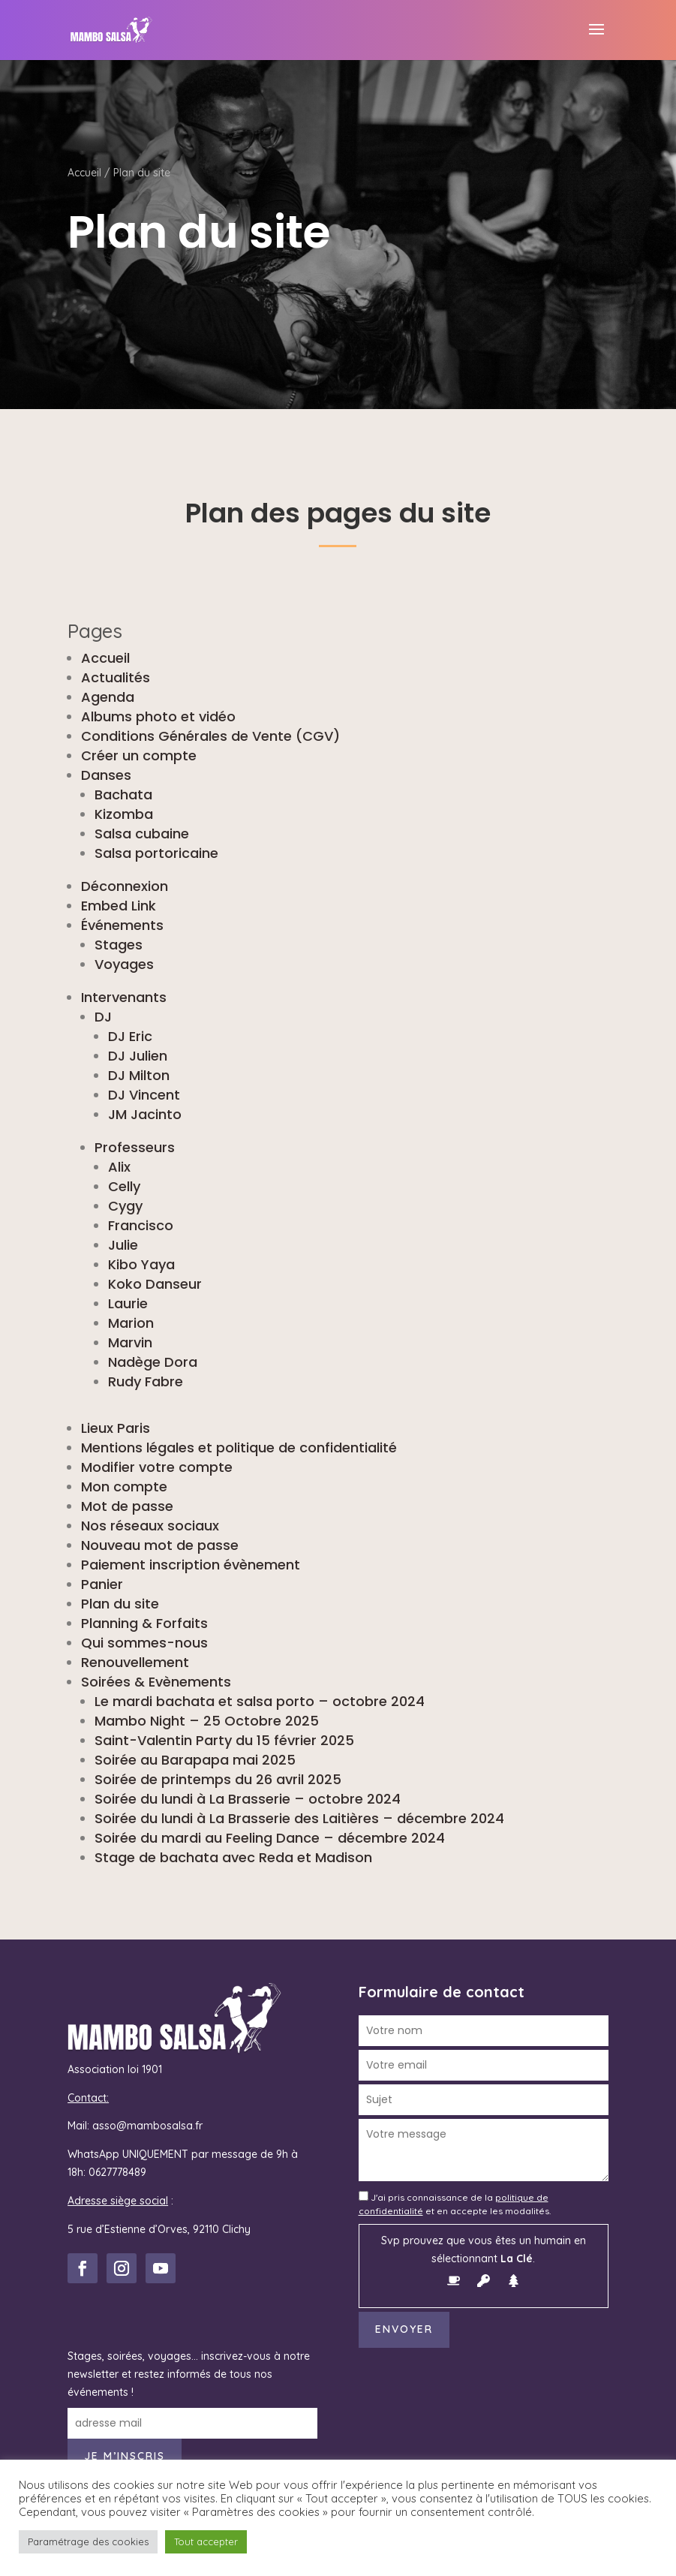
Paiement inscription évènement (190, 1564)
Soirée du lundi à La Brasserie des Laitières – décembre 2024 (299, 1818)
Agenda (107, 697)
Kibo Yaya (141, 1264)
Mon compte (124, 1486)
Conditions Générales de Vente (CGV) (210, 736)
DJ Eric (130, 1036)
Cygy (125, 1205)
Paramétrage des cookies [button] (88, 2541)
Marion (131, 1323)
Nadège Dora (152, 1362)
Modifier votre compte (157, 1467)
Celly (124, 1186)
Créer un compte (139, 755)
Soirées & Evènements (156, 1681)
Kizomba (124, 814)
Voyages (124, 964)
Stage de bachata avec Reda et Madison (233, 1857)
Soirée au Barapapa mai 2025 (195, 1759)
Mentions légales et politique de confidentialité (239, 1447)
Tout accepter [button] (206, 2541)
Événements (122, 925)
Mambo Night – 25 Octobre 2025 (207, 1720)
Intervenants (124, 997)
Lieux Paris (115, 1428)
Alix (119, 1166)
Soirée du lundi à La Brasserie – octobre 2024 (248, 1798)
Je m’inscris (124, 2456)
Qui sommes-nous (144, 1642)
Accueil (84, 172)
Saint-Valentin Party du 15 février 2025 (224, 1740)
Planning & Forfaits (144, 1623)
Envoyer (404, 2329)
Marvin (130, 1342)
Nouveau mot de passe (160, 1545)
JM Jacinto (145, 1114)
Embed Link (118, 905)
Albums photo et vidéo (158, 716)
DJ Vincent (144, 1094)
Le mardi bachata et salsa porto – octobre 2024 (260, 1701)
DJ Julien (137, 1055)
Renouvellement (135, 1662)
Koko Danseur (155, 1283)
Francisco (140, 1225)
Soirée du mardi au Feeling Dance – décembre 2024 (270, 1837)
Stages (119, 944)
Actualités (115, 677)
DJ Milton (139, 1075)
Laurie (128, 1303)
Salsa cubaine (142, 833)
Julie (123, 1244)
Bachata (123, 794)
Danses (106, 775)
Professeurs (135, 1147)
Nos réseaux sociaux (150, 1525)
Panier (102, 1584)
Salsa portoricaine (156, 853)
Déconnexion (124, 886)
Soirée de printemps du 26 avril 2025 (218, 1779)
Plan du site (120, 1603)
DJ (103, 1016)
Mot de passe (127, 1506)
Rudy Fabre (145, 1381)
